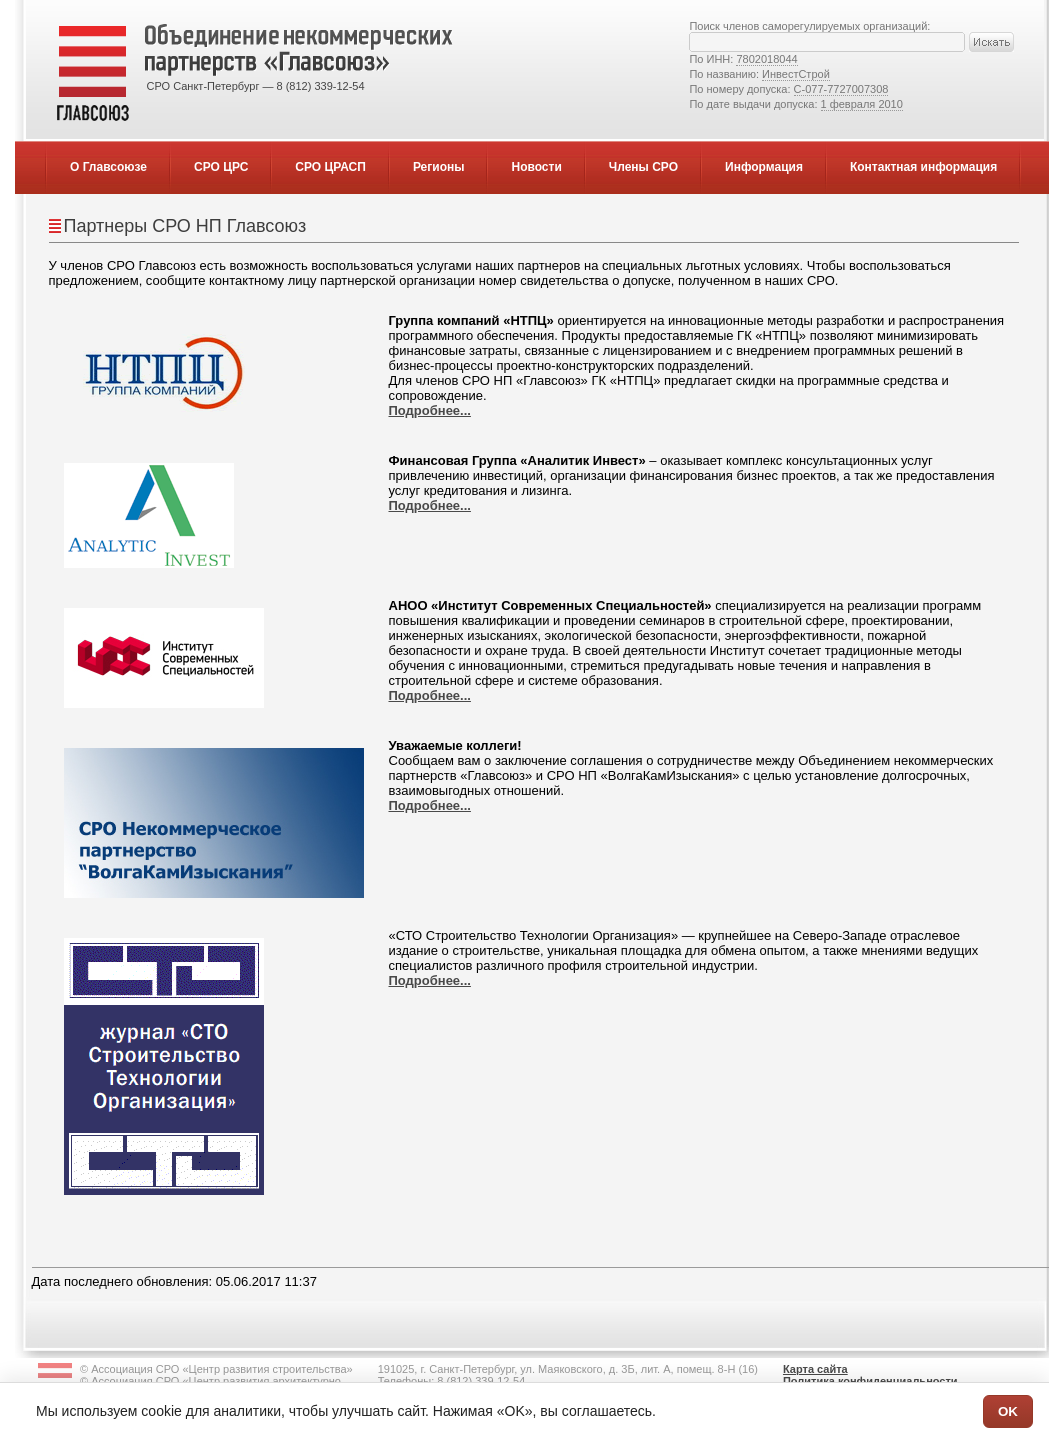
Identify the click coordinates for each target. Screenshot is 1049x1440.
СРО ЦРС (221, 167)
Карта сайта (815, 1369)
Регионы (439, 167)
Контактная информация (923, 167)
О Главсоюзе (108, 167)
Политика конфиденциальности (870, 1381)
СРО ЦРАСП (330, 167)
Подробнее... (430, 410)
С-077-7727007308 (841, 89)
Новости (536, 167)
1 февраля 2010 (862, 104)
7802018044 (766, 59)
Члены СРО (643, 167)
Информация (764, 167)
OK (1008, 1411)
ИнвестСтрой (796, 74)
